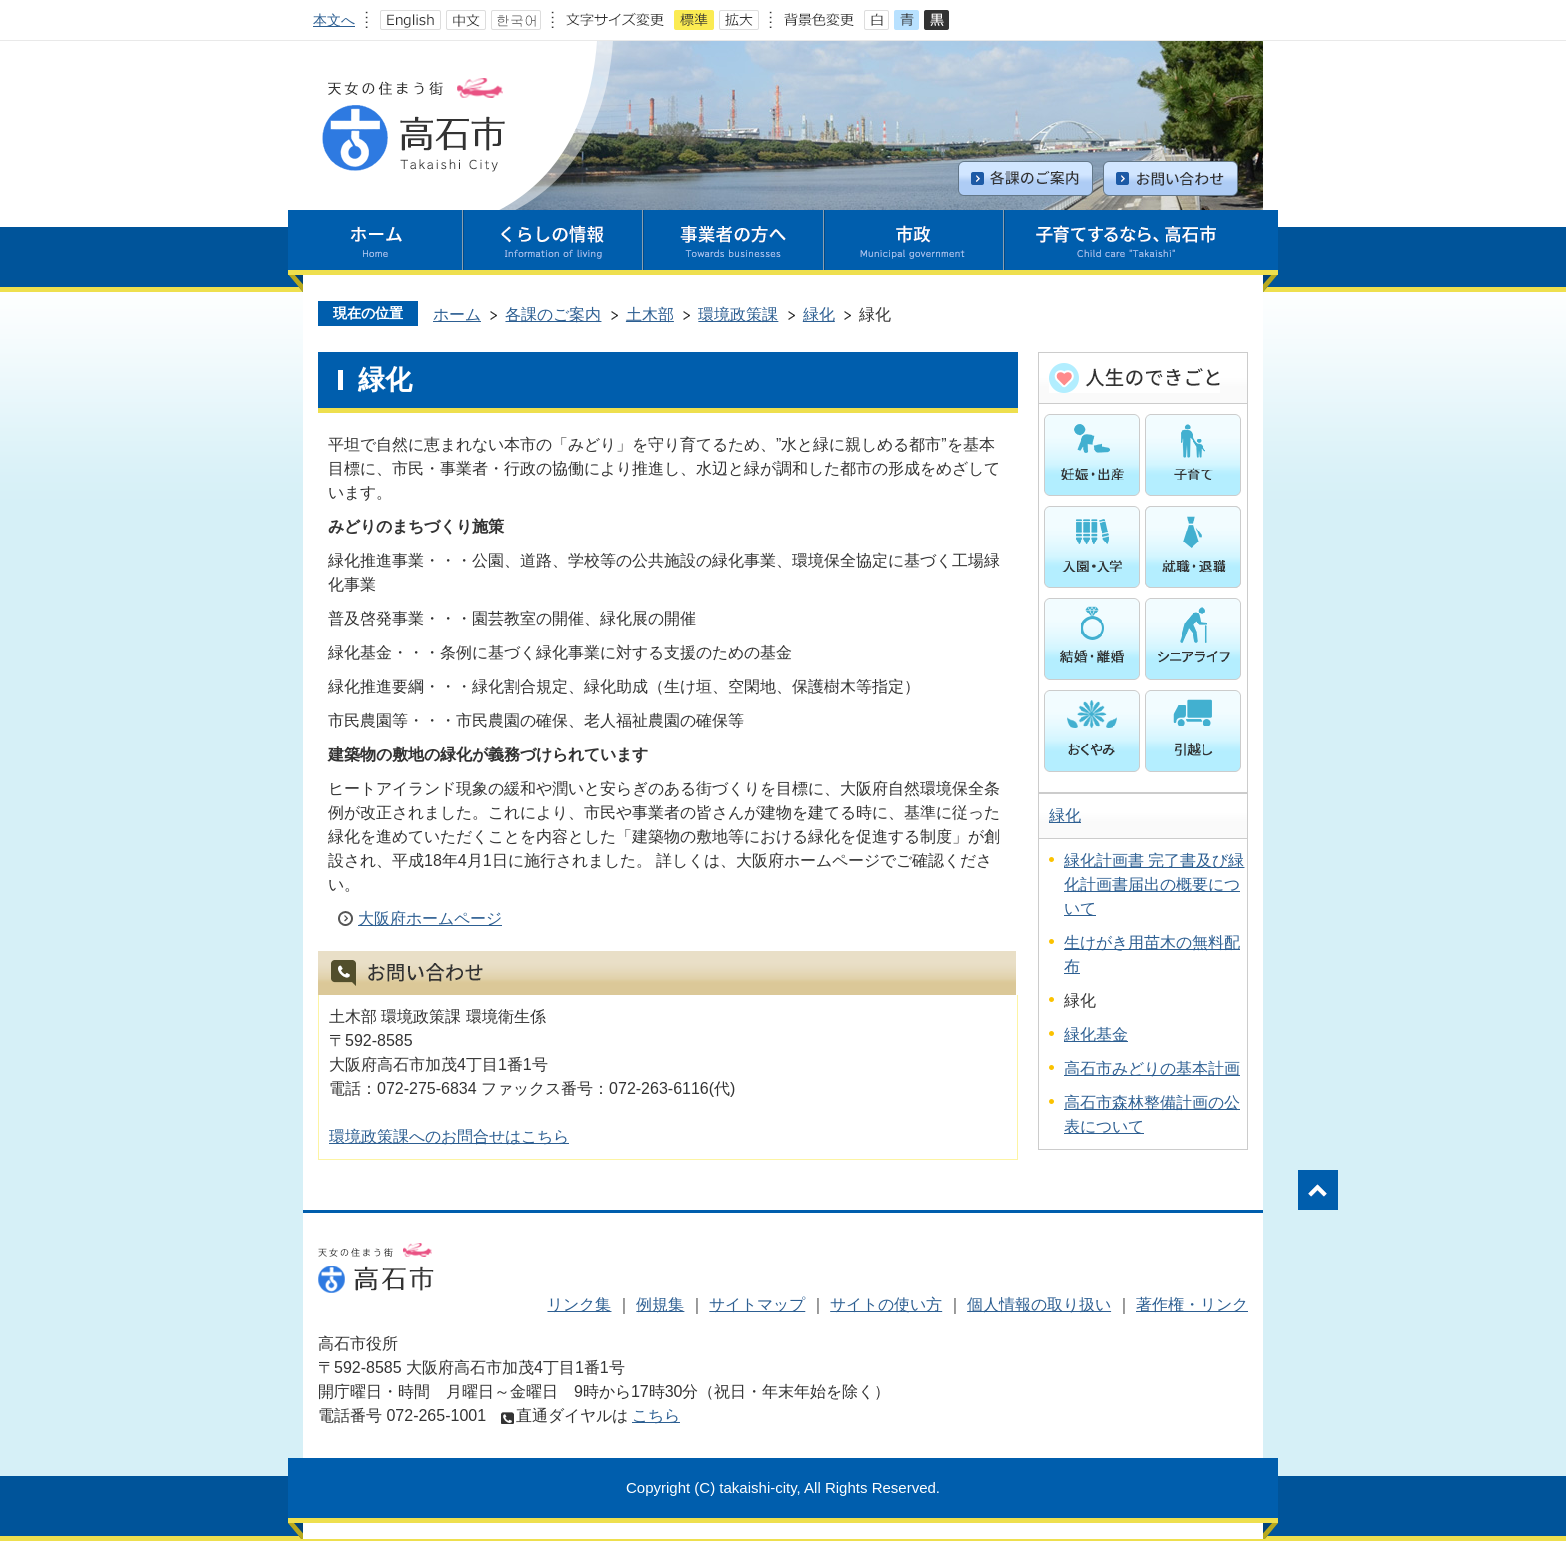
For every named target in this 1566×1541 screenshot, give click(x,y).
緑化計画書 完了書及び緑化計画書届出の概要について (1154, 884)
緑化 (819, 314)
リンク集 (579, 1304)
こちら (656, 1415)
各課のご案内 (553, 314)
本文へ (334, 20)
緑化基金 (1096, 1034)
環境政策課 (738, 314)
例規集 (660, 1304)
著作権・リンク (1192, 1304)
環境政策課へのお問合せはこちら (449, 1136)
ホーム (457, 314)
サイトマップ (757, 1304)
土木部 (650, 314)
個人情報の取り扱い (1039, 1304)
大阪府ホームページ (430, 918)
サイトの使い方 (886, 1304)
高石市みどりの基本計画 (1152, 1068)
